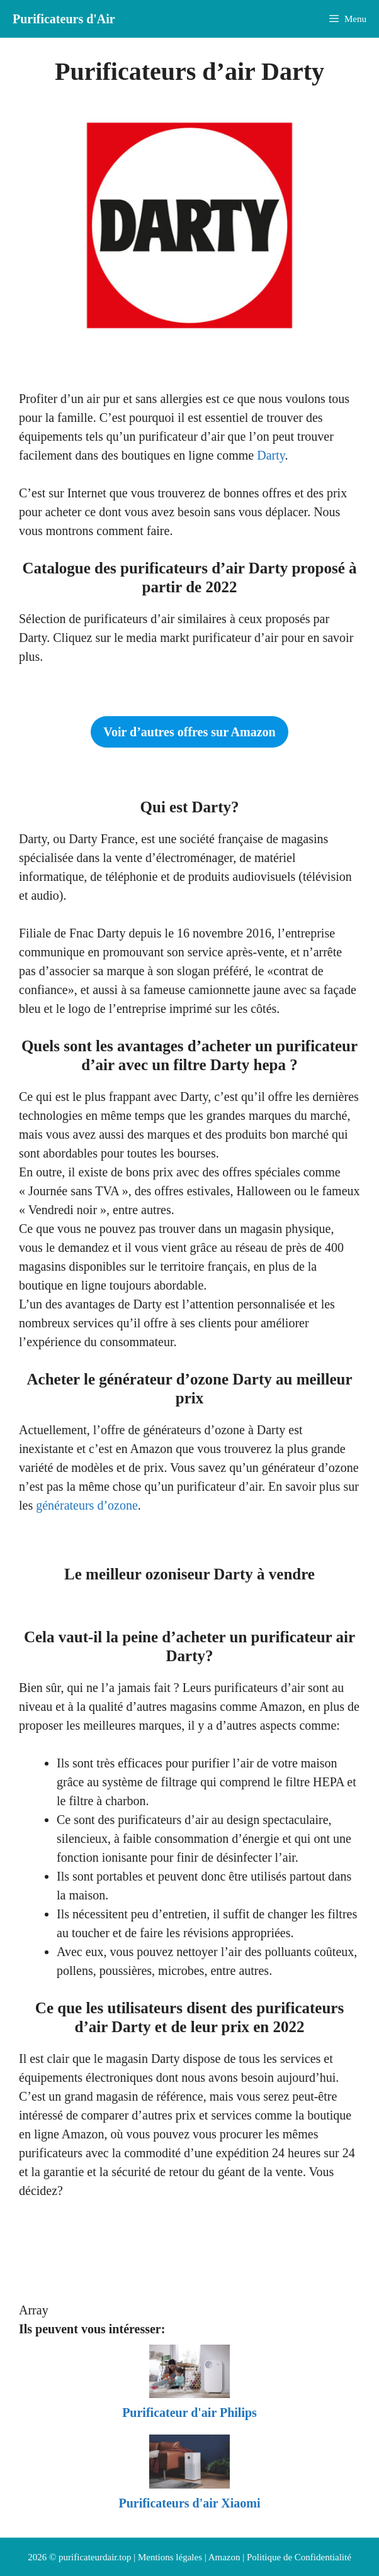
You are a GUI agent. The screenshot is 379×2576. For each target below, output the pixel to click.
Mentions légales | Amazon (189, 2557)
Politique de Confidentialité (299, 2557)
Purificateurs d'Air (64, 19)
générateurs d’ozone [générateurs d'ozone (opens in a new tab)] (87, 1505)
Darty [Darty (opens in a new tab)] (271, 455)
